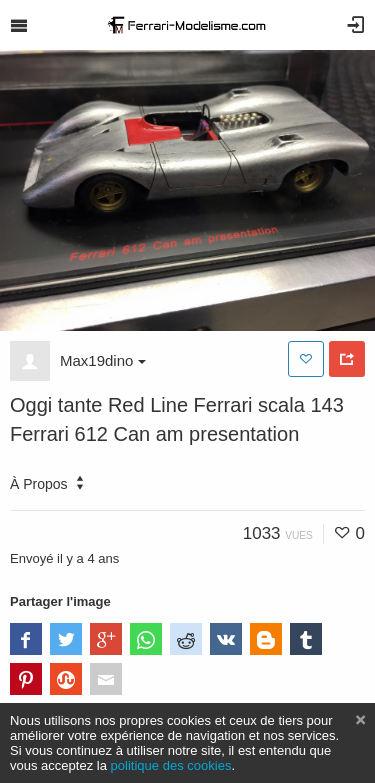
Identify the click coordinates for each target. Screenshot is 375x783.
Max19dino (103, 360)
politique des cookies (171, 765)
